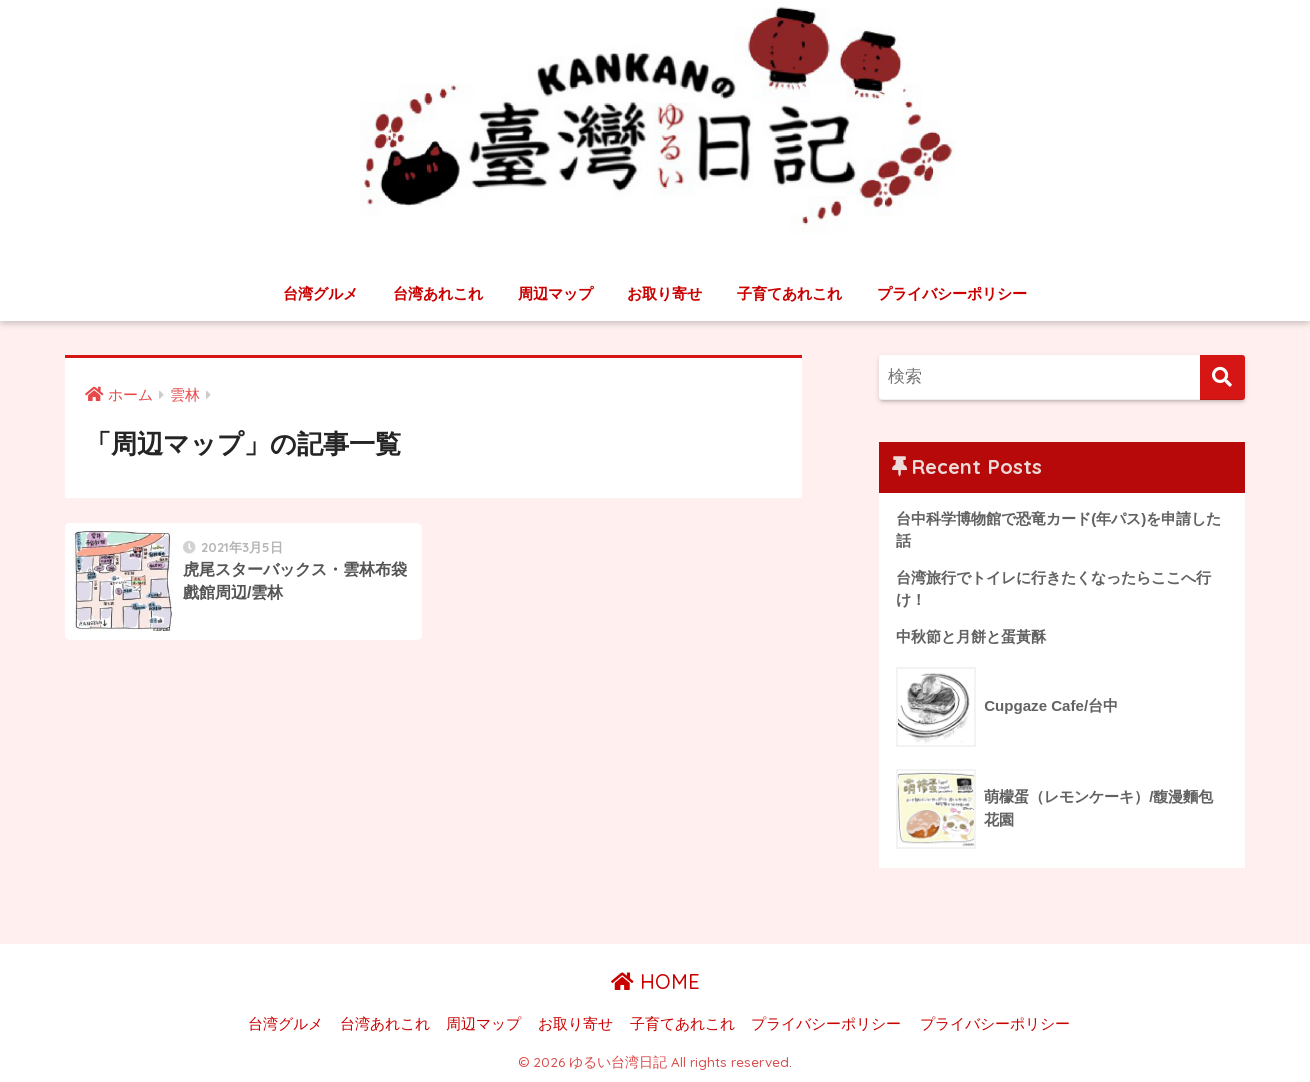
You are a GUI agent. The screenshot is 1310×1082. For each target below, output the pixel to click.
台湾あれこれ (438, 293)
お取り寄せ (664, 293)
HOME (655, 981)
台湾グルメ (320, 293)
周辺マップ (555, 293)
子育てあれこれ (789, 293)
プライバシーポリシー (952, 293)
